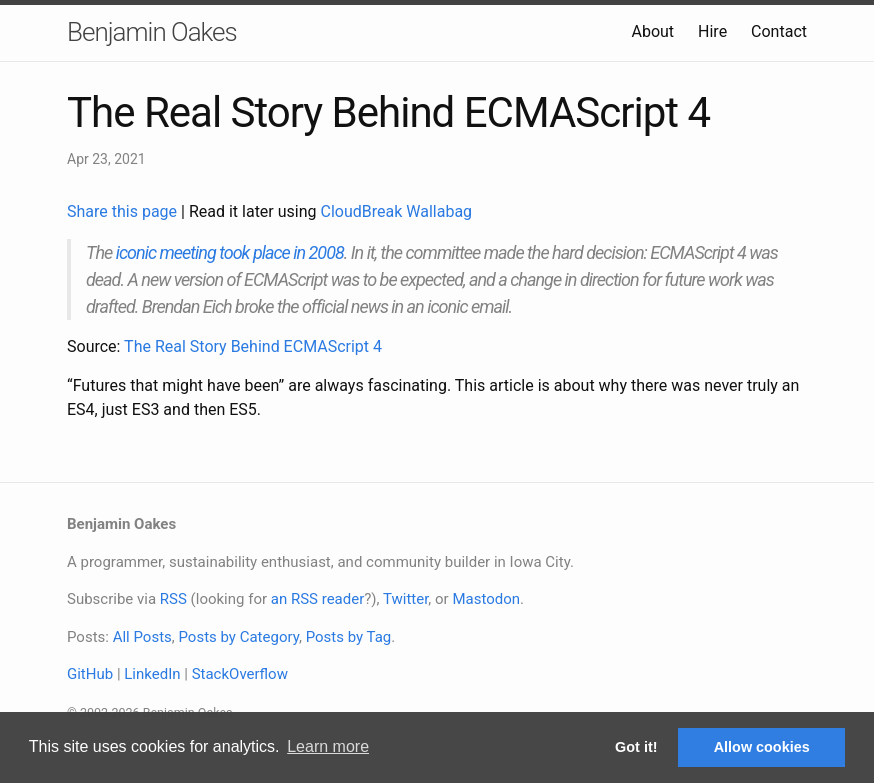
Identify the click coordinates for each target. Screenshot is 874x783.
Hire (712, 31)
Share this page (124, 211)
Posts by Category (238, 637)
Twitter (405, 599)
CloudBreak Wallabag (397, 211)
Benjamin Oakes (152, 32)
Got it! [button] (636, 747)
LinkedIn (152, 674)
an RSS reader (318, 599)
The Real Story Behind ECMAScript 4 (253, 346)
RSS (173, 599)
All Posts (142, 637)
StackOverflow (240, 674)
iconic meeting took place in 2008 (230, 252)
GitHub (90, 674)
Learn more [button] (328, 746)
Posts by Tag (349, 637)
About (652, 31)
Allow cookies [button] (762, 747)
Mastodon (486, 599)
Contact (779, 31)
